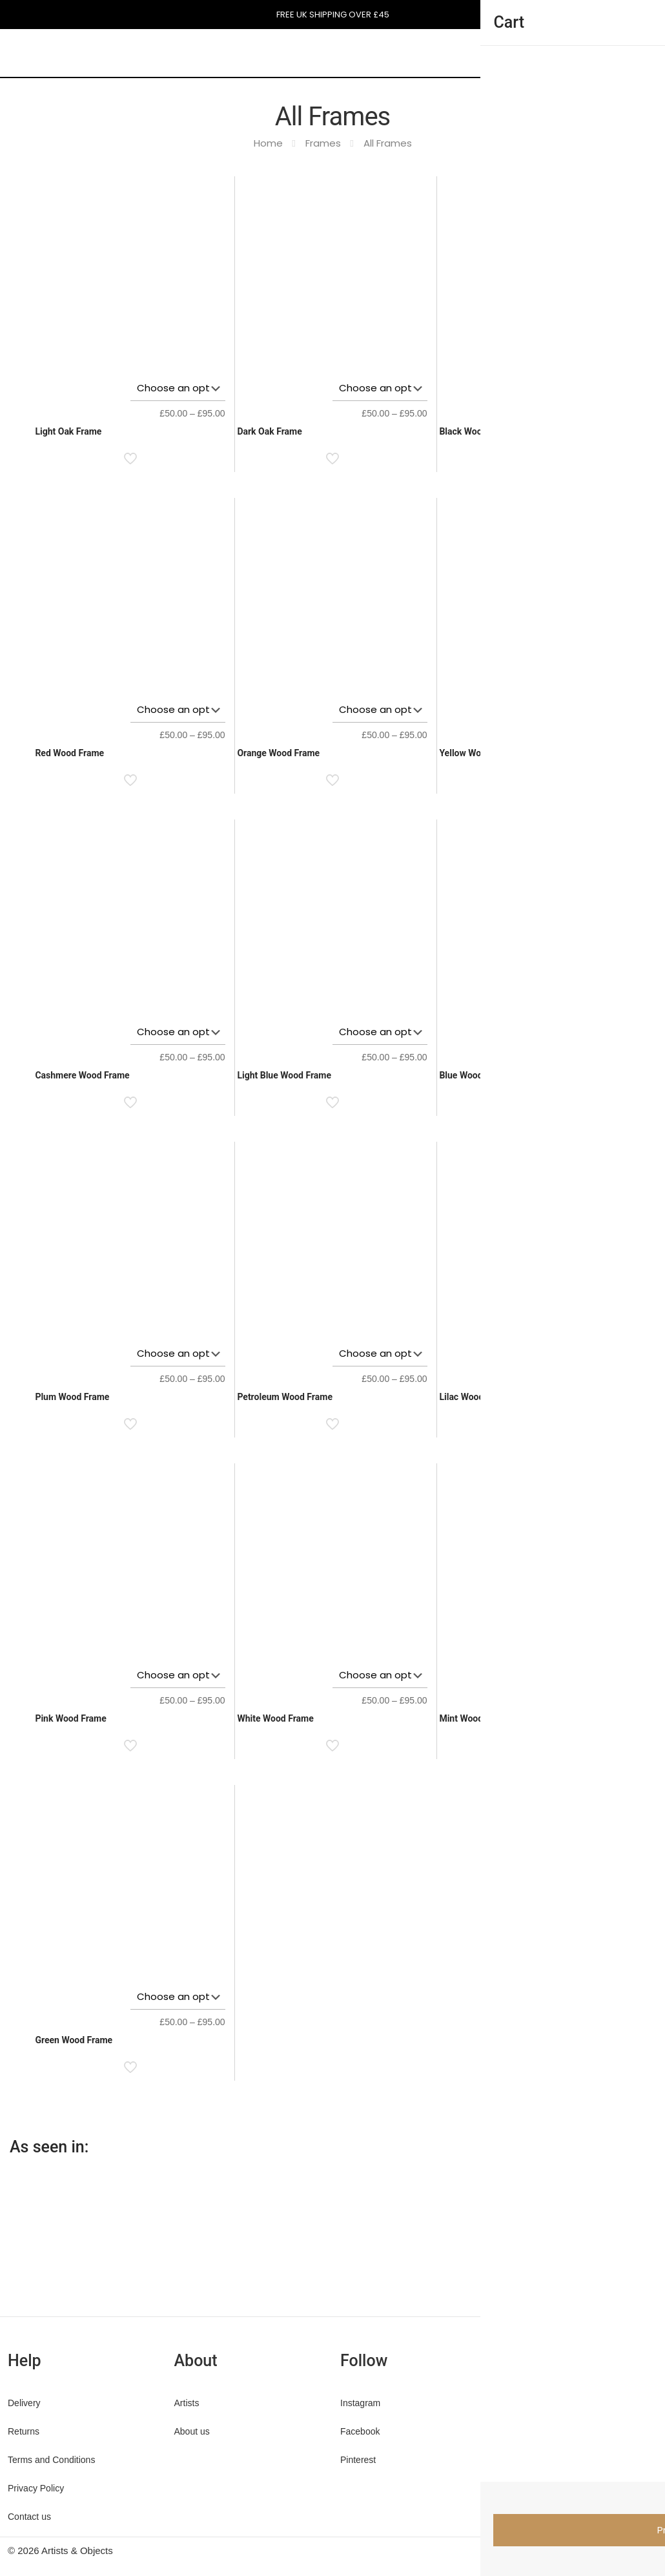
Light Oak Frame (68, 431)
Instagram (360, 2403)
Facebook (360, 2431)
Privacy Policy (36, 2488)
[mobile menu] (483, 52)
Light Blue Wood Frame (284, 1075)
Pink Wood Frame (70, 1718)
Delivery (24, 2403)
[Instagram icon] (612, 2550)
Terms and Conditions (51, 2460)
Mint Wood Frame (475, 1718)
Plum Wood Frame (72, 1397)
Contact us (29, 2516)
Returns (23, 2431)
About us (192, 2431)
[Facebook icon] (572, 2550)
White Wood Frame (275, 1718)
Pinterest (358, 2460)
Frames (323, 143)
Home (268, 143)
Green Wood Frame (73, 2040)
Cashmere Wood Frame (82, 1075)
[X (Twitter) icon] (585, 2550)
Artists (187, 2403)
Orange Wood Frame (278, 753)
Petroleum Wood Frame (284, 1397)
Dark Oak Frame (269, 431)
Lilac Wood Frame (475, 1397)
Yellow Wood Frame (479, 753)
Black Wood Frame (477, 431)
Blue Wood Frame (474, 1075)
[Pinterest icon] (599, 2550)
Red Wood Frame (69, 753)
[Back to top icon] (643, 2551)
